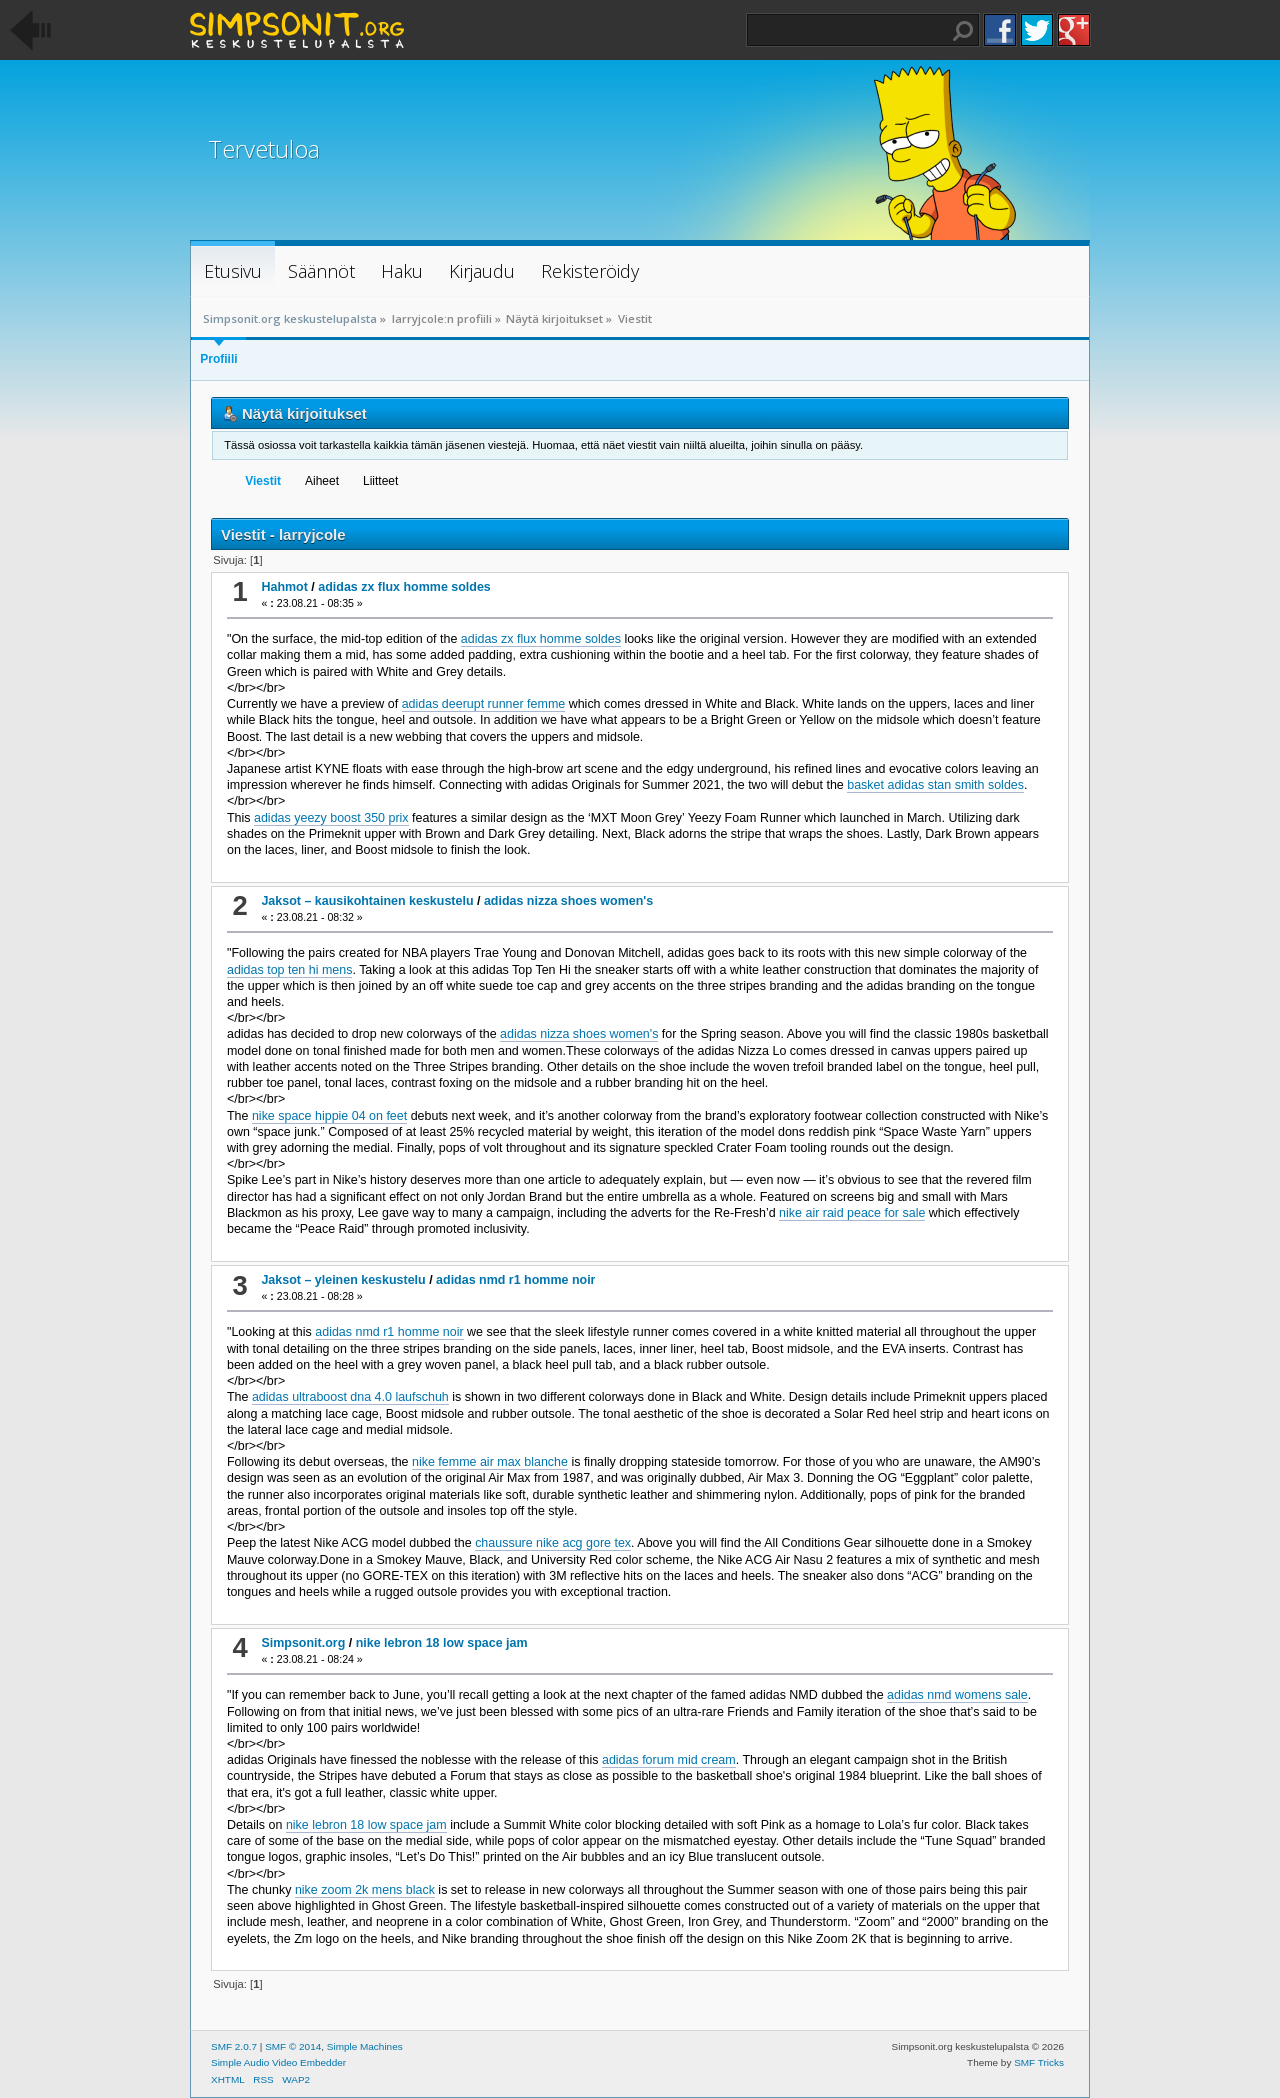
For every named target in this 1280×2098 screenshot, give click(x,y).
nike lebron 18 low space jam (442, 1643)
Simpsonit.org (303, 1643)
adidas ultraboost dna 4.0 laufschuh (350, 1397)
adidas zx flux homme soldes (404, 587)
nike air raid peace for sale (852, 1213)
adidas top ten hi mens (289, 970)
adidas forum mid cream (669, 1760)
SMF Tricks (1039, 2062)
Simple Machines (365, 2046)
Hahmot (284, 587)
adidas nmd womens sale (957, 1695)
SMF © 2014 (293, 2046)
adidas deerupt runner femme (484, 704)
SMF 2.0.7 (234, 2046)
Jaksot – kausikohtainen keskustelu (367, 901)
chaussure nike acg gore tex (553, 1543)
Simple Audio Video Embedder (278, 2062)
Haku (963, 31)
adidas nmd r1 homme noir (515, 1280)
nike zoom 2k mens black (365, 1890)
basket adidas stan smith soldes (935, 785)
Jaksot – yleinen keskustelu (343, 1280)
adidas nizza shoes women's (568, 901)
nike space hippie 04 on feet (329, 1116)
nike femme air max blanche (490, 1462)
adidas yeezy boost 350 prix (331, 818)
